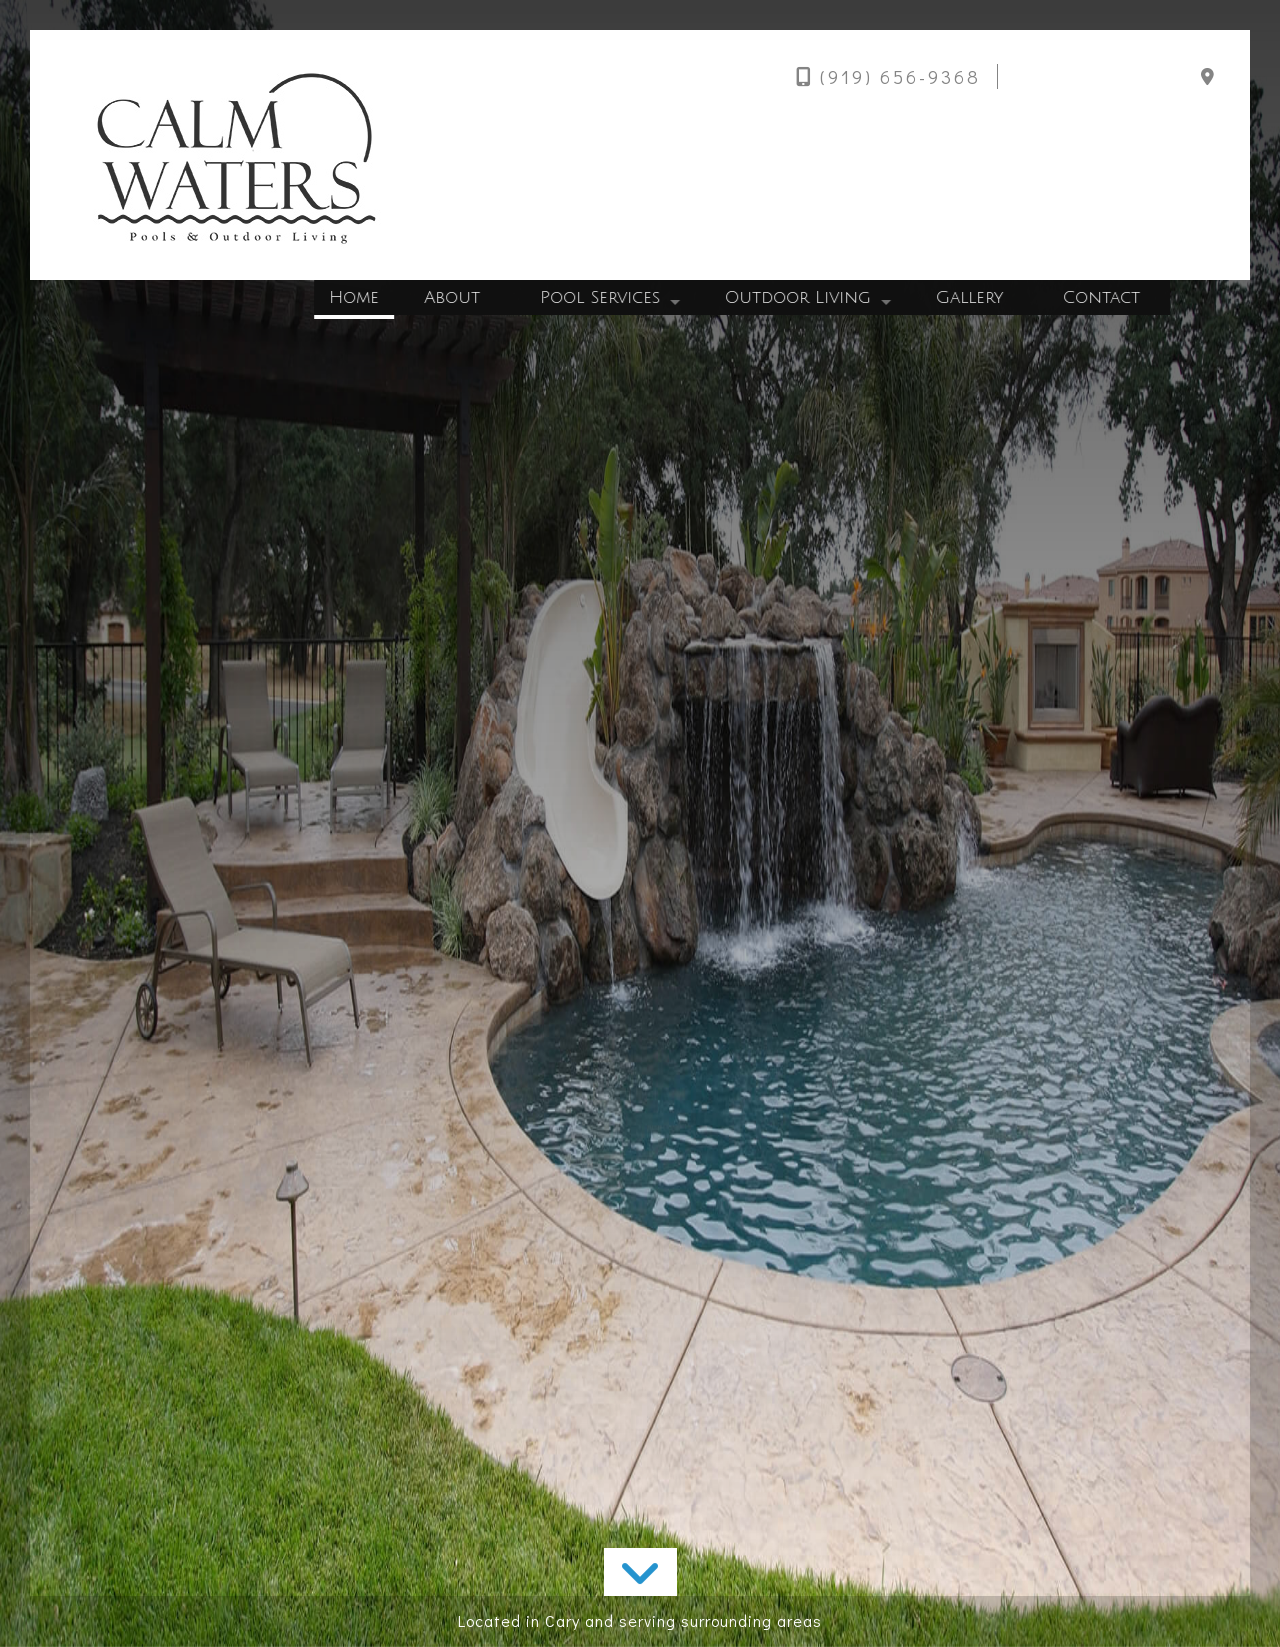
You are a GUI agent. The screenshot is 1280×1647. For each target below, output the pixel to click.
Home (358, 297)
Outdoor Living (802, 297)
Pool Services (604, 297)
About (456, 297)
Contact (1105, 297)
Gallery (973, 297)
